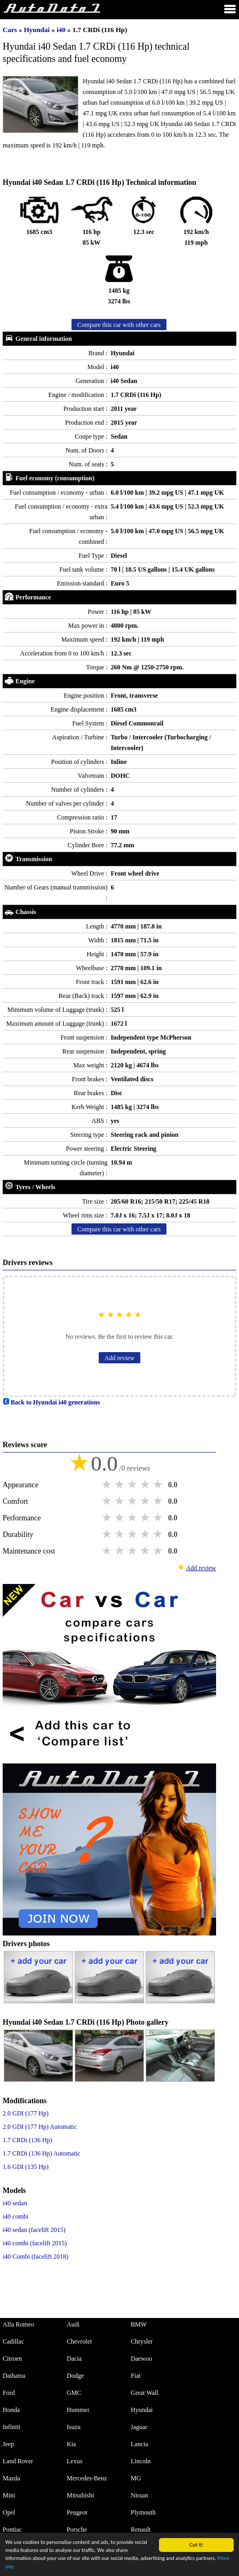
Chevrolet (79, 2341)
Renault (140, 2529)
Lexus (74, 2461)
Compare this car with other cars (119, 325)
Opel (9, 2512)
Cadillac (13, 2341)
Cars (10, 30)
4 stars (146, 1484)
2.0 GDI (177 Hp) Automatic (40, 2126)
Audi (73, 2324)
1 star (107, 1484)
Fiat (136, 2375)
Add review (119, 1358)
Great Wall (144, 2393)
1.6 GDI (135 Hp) (26, 2167)
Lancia (139, 2444)
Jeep (8, 2444)
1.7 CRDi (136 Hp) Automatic (42, 2153)
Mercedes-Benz (87, 2478)
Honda (11, 2410)
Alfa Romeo (18, 2324)
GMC (74, 2393)
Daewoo (141, 2358)
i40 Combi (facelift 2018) (35, 2256)
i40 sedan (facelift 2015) (34, 2230)
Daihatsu (14, 2375)
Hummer (78, 2410)
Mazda (11, 2478)
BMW (139, 2324)
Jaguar (139, 2427)
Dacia (74, 2358)
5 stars (159, 1484)
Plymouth (143, 2512)
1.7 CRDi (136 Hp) (27, 2140)
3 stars (133, 1484)
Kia (71, 2444)
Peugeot (77, 2512)
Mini (9, 2495)
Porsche (77, 2529)
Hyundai (38, 30)
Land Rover (18, 2461)
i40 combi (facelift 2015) (35, 2243)
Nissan (139, 2495)
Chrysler (142, 2341)
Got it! (196, 2544)
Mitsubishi (80, 2495)
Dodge (75, 2375)
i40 (62, 30)
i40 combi (15, 2216)
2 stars (120, 1484)
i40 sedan (15, 2203)
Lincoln (140, 2461)
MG (136, 2478)
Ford (9, 2393)
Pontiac (12, 2529)
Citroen (12, 2358)
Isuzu (74, 2427)
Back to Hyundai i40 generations (51, 1402)
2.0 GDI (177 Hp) (26, 2113)
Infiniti (11, 2427)
